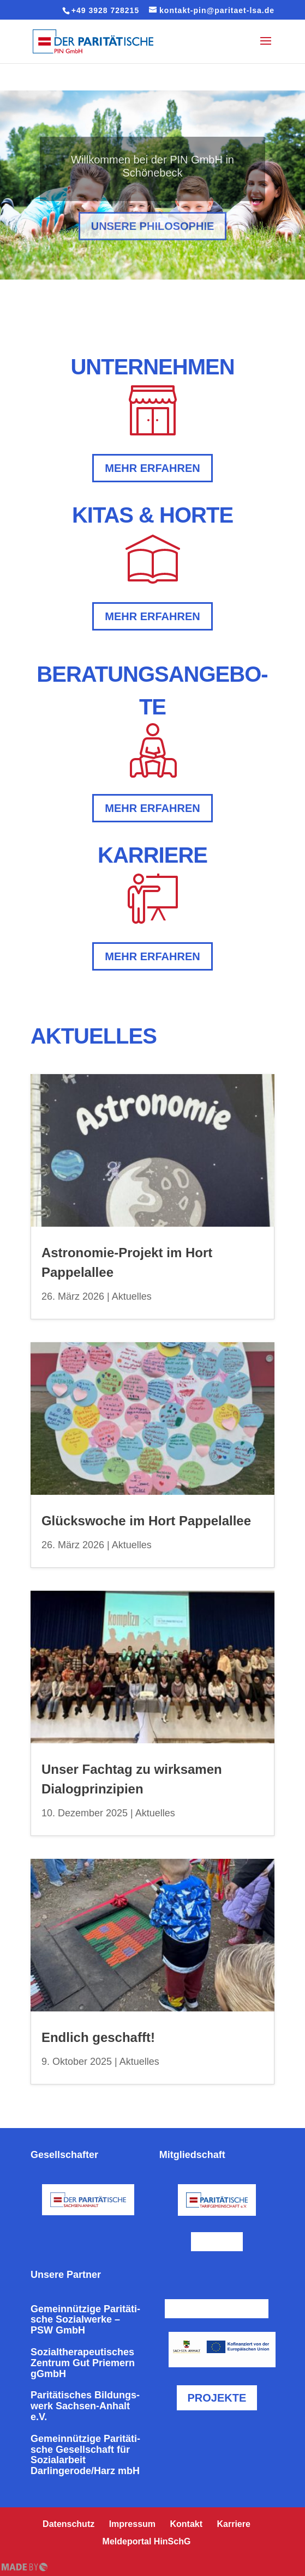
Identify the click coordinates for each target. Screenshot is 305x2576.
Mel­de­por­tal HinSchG (147, 2541)
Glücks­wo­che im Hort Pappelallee (146, 1520)
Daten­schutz (68, 2524)
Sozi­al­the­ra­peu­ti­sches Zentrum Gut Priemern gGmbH (83, 2363)
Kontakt (186, 2524)
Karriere (233, 2524)
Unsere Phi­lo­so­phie (152, 239)
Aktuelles (132, 1296)
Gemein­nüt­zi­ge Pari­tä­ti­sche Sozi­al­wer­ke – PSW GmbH (85, 2320)
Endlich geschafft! (98, 2037)
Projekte (217, 2398)
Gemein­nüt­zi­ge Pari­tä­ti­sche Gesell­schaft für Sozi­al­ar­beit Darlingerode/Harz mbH (85, 2454)
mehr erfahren (152, 468)
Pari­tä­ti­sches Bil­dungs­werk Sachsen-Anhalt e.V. (85, 2406)
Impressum (132, 2524)
